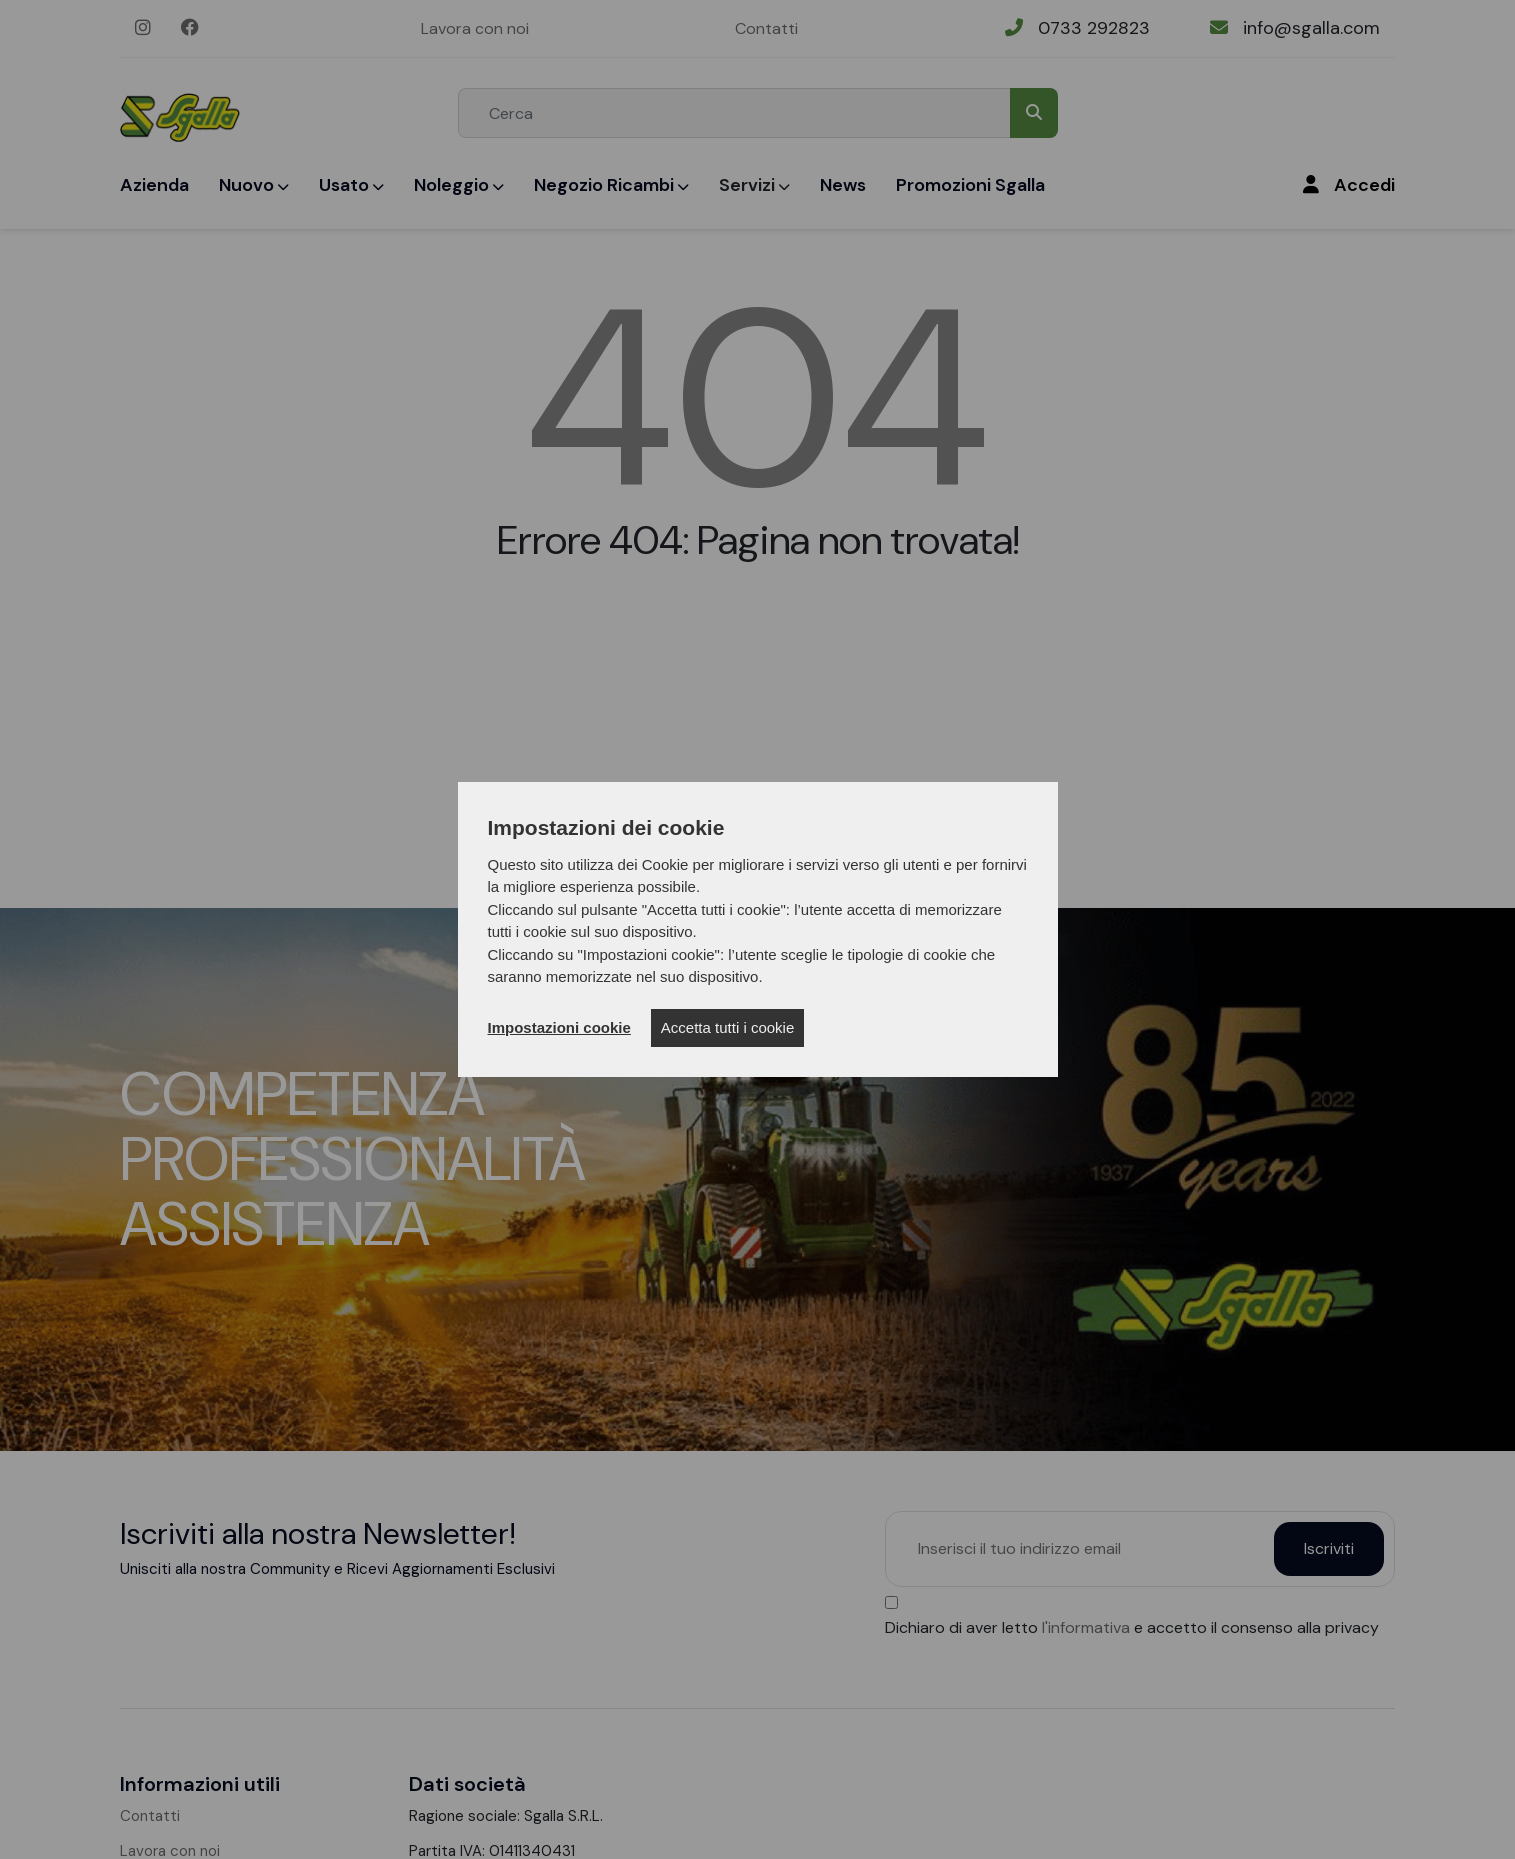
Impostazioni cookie (559, 1027)
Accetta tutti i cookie (727, 1027)
